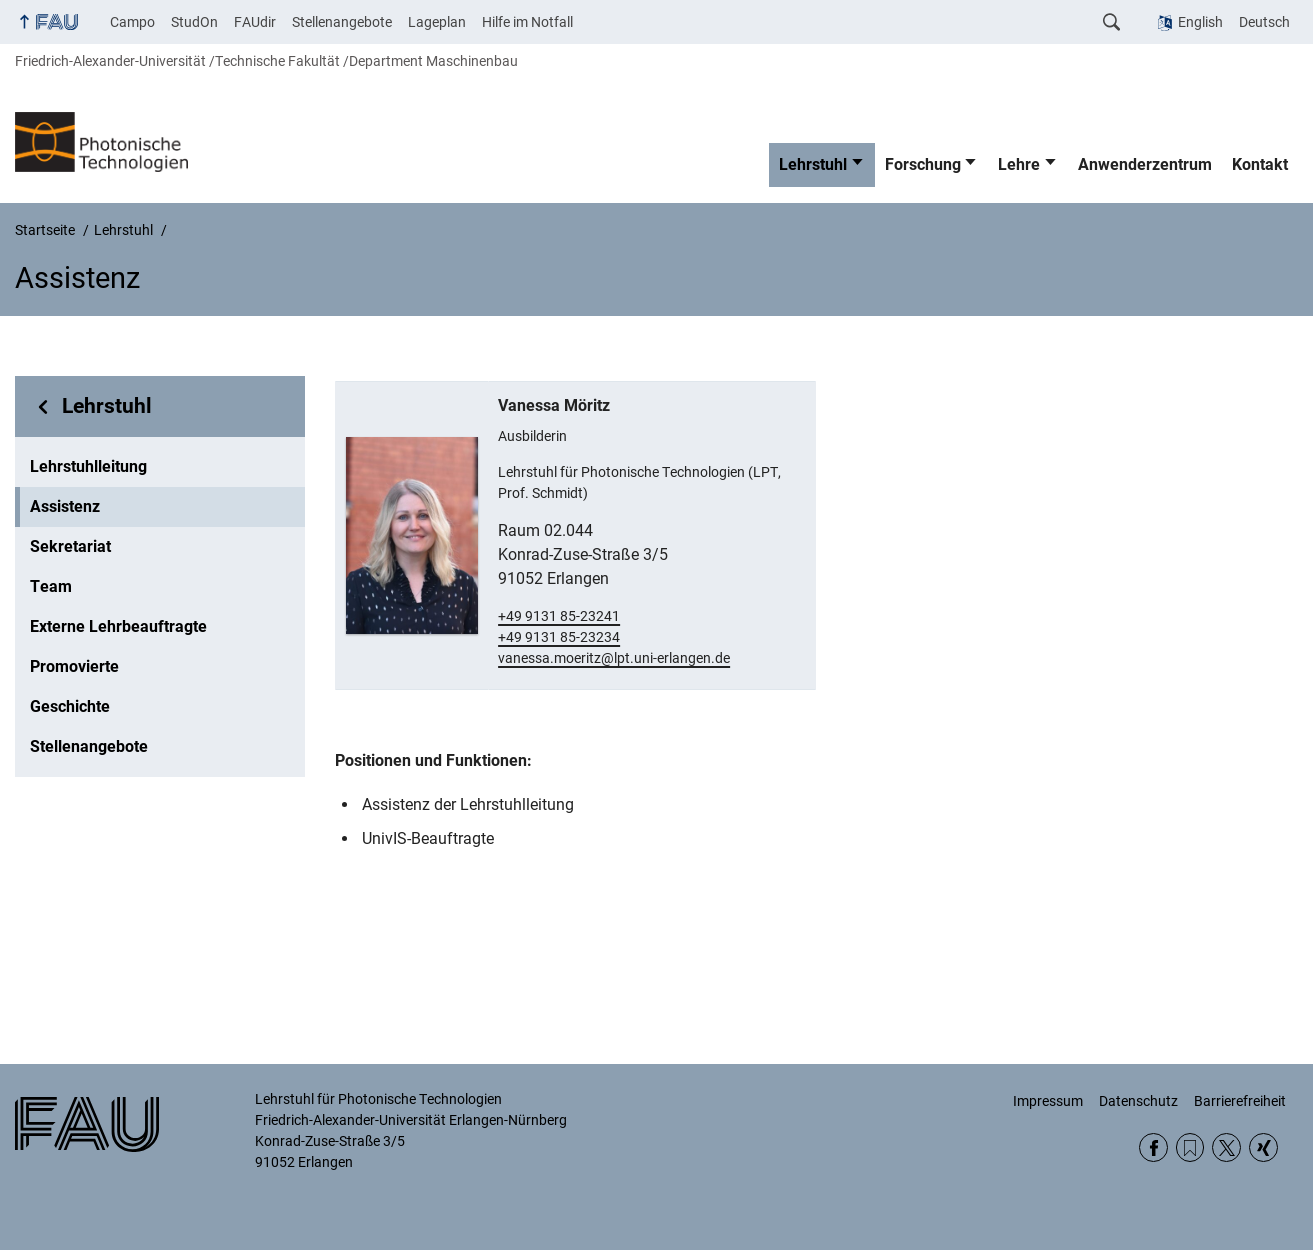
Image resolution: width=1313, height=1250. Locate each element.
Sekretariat (70, 546)
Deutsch (1264, 22)
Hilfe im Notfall (527, 22)
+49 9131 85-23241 (559, 616)
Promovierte (74, 666)
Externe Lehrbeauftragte (118, 626)
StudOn (194, 22)
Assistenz (65, 506)
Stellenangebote (342, 22)
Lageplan (437, 22)
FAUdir (255, 22)
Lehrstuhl (813, 164)
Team (51, 586)
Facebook (1153, 1147)
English (1200, 22)
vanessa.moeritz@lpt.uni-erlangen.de (614, 658)
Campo (132, 22)
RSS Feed (1190, 1147)
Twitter (1226, 1147)
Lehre (1019, 164)
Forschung (923, 164)
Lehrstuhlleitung (88, 466)
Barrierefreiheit (1240, 1101)
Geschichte (70, 706)
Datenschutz (1138, 1101)
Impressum (1048, 1101)
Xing (1263, 1147)
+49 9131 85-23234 (559, 637)
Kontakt (1260, 164)
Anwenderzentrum (1145, 164)
